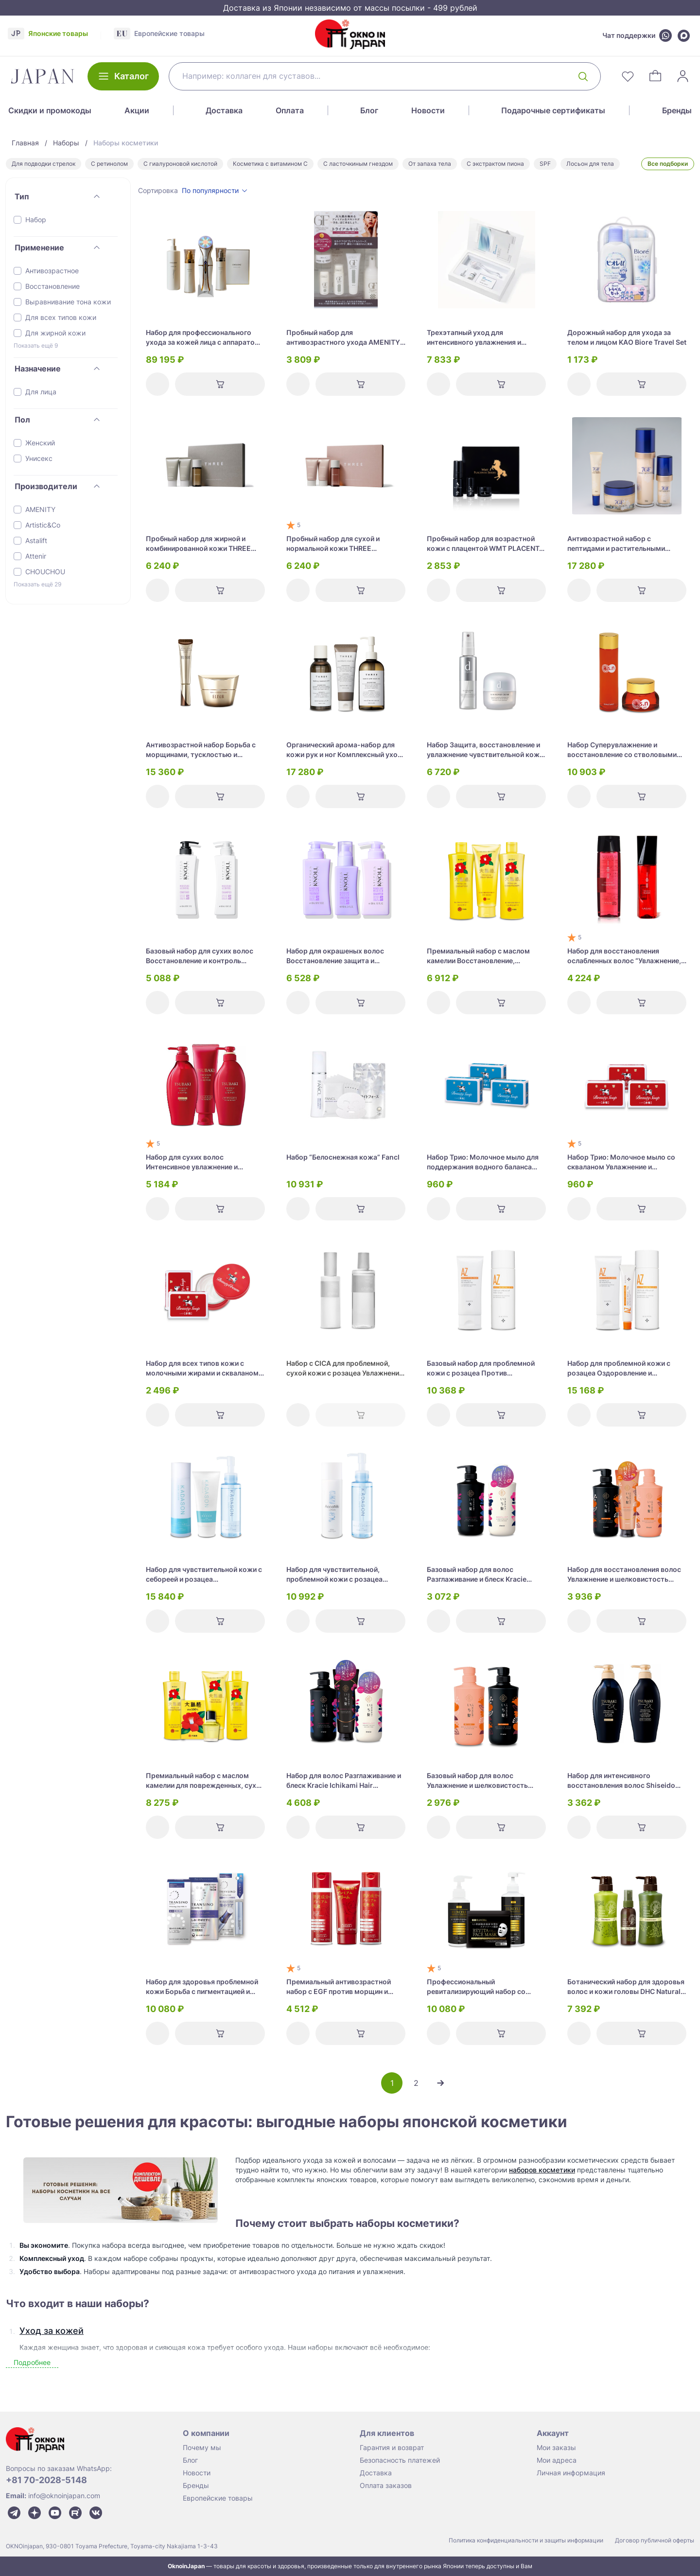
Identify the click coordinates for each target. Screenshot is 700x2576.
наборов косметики (542, 2170)
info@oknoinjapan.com (64, 2495)
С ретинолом (109, 163)
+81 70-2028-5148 (46, 2480)
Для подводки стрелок (43, 163)
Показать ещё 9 (36, 345)
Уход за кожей (51, 2331)
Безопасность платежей (400, 2460)
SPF (545, 163)
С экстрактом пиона (495, 163)
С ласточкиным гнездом (358, 163)
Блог (369, 110)
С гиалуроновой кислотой (180, 163)
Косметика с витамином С (270, 163)
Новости (428, 110)
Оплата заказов (386, 2485)
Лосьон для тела (590, 163)
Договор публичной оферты (654, 2540)
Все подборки (668, 163)
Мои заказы (556, 2447)
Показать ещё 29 (37, 584)
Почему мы (202, 2447)
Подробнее (32, 2362)
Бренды (677, 110)
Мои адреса (557, 2460)
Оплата (290, 110)
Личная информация (571, 2473)
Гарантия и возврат (392, 2447)
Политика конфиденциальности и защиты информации (526, 2540)
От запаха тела (429, 163)
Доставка (224, 110)
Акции (136, 110)
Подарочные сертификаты (553, 110)
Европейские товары (218, 2498)
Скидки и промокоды (49, 110)
